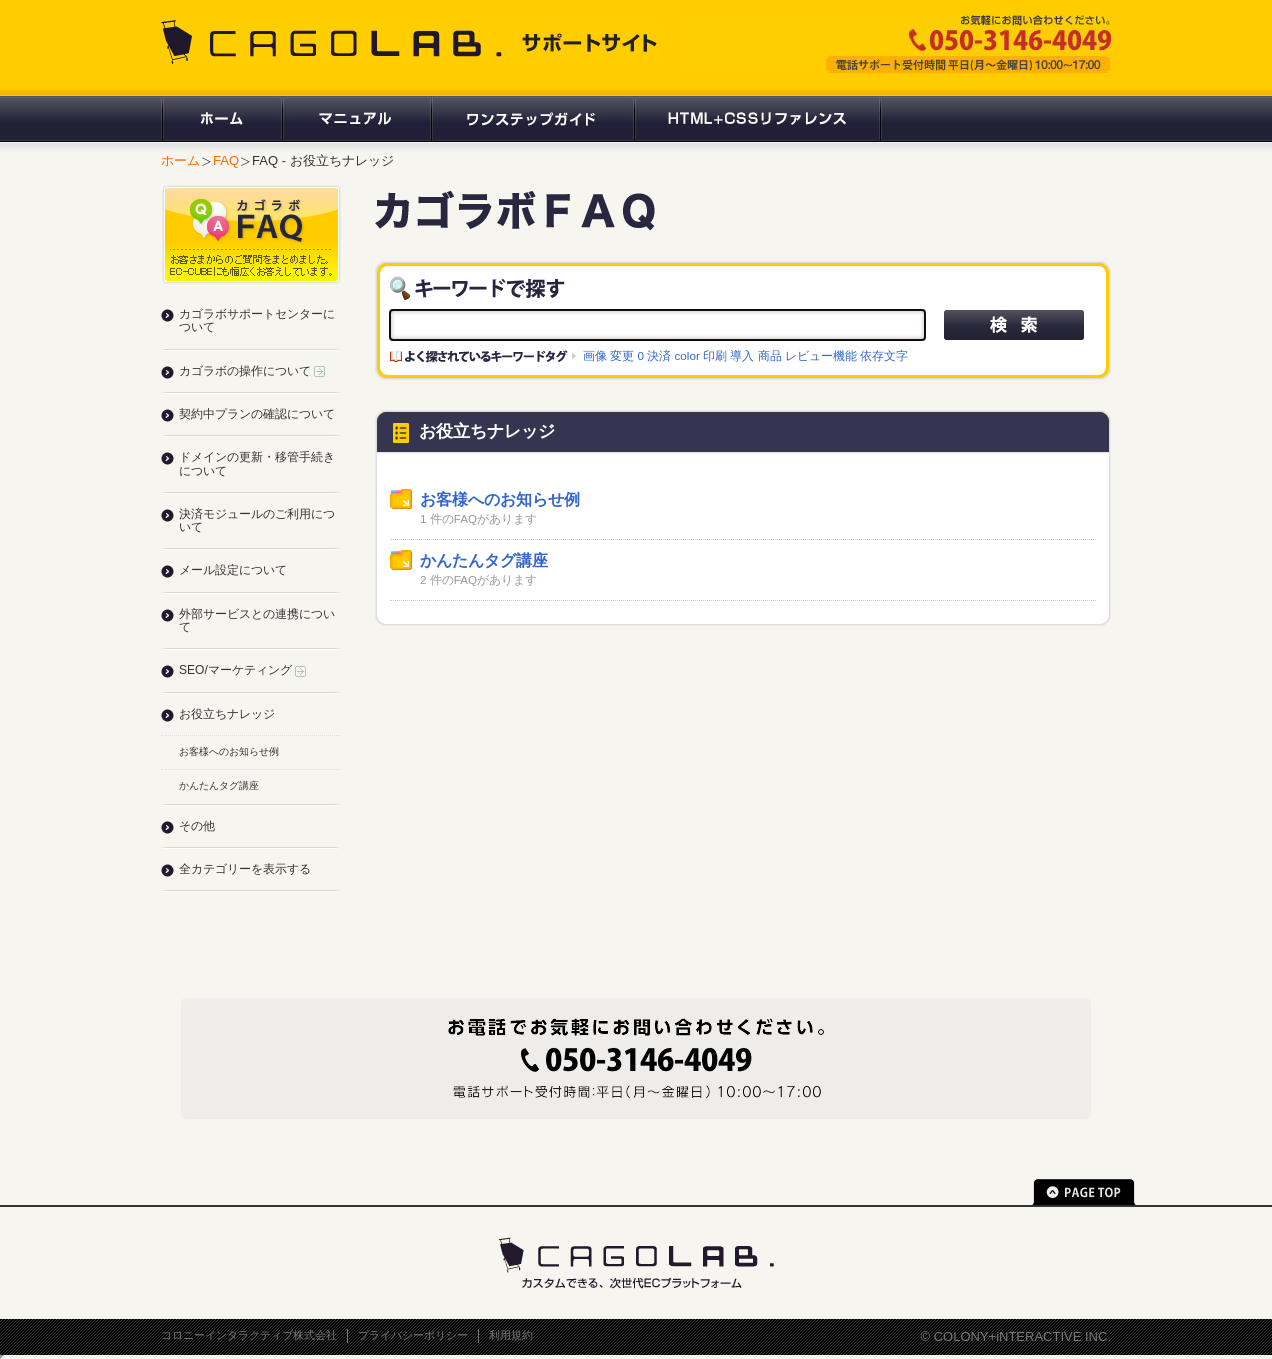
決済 (659, 355)
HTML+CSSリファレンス (757, 119)
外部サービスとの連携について (257, 620)
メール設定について (233, 570)
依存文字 (884, 355)
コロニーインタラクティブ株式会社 (249, 1335)
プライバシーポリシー (413, 1335)
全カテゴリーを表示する (245, 869)
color (687, 355)
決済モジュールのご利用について (257, 520)
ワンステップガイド (531, 119)
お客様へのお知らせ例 (500, 499)
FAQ (226, 160)
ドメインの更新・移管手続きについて (257, 463)
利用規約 (511, 1335)
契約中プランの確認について (257, 414)
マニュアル (355, 119)
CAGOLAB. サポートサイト (411, 42)
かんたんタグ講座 (484, 560)
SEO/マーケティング (242, 670)
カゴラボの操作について (252, 371)
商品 (770, 355)
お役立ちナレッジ (227, 714)
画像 (595, 355)
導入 (742, 355)
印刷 (715, 355)
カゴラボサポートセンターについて (257, 320)
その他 (197, 826)
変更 (622, 355)
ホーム (221, 119)
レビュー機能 (821, 355)
